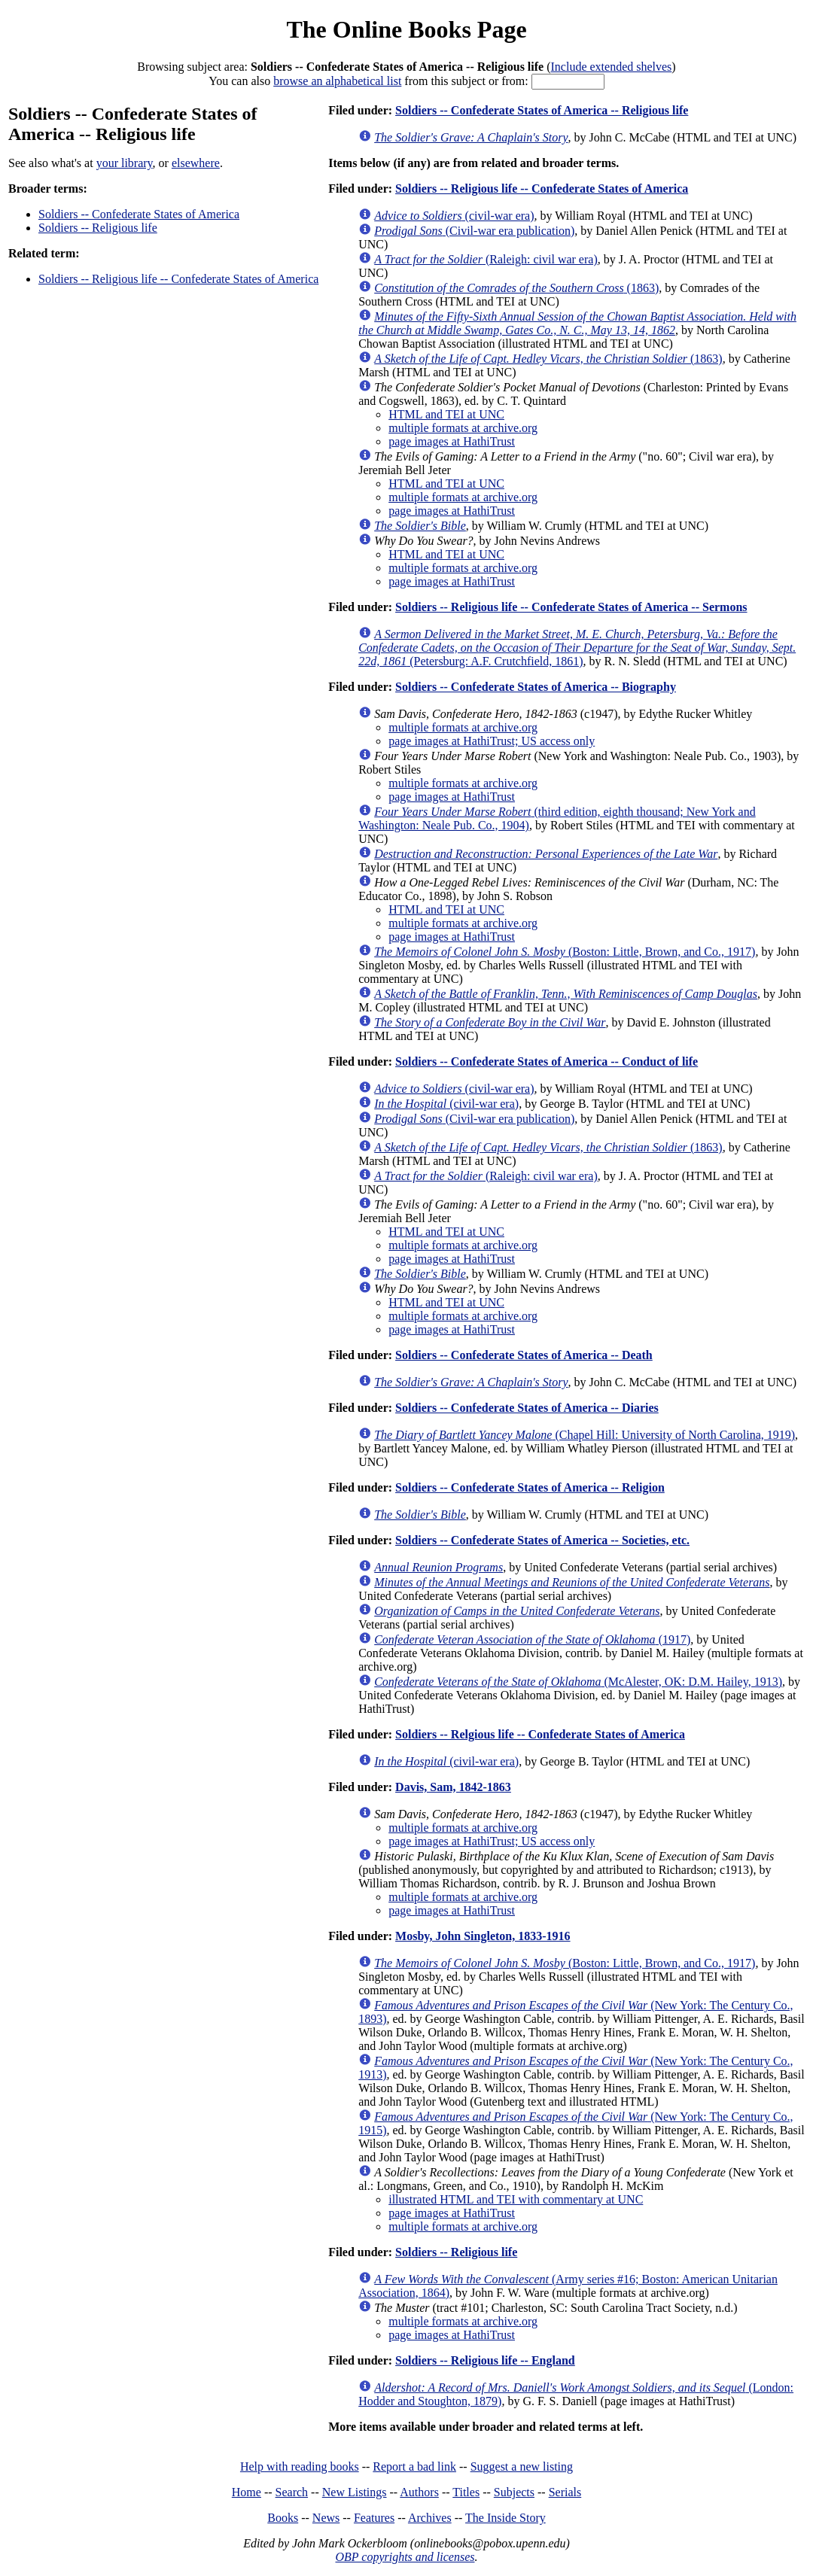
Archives (430, 2517)
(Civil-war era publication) (474, 230)
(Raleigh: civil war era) (486, 259)
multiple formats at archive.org (462, 427)
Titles (466, 2492)
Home (246, 2492)
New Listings (354, 2492)
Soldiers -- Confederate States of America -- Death (524, 1355)
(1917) (532, 1639)
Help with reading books (299, 2466)
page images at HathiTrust (451, 441)
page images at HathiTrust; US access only (491, 740)
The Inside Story (505, 2517)
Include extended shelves (611, 66)
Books (282, 2517)
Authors (419, 2492)
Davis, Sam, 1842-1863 (453, 1787)
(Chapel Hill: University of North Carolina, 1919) (584, 1434)
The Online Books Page (406, 29)
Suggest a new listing (521, 2466)
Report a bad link (414, 2466)
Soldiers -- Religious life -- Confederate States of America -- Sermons (571, 607)
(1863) (516, 287)
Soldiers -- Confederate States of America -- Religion (530, 1487)
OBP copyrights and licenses (404, 2556)
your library (124, 163)
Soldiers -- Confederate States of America (138, 214)
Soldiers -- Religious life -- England (485, 2360)
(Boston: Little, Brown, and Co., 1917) (564, 951)
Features (374, 2517)
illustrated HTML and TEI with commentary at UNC (515, 2199)
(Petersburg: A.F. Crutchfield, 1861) (577, 648)
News (326, 2517)
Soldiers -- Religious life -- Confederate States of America (178, 278)
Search (292, 2492)
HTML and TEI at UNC (446, 414)
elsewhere (196, 163)
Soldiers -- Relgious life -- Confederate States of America (540, 1734)
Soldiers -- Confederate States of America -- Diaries (527, 1407)
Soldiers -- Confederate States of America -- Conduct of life (546, 1061)
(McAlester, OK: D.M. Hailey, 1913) (578, 1681)
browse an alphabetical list (337, 81)
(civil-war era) (454, 215)
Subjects (514, 2492)
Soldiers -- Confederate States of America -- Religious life (541, 110)
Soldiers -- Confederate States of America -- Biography (535, 686)
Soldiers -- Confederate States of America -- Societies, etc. (542, 1540)
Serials (565, 2492)
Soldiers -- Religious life (97, 227)
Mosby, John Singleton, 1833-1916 (482, 1936)
